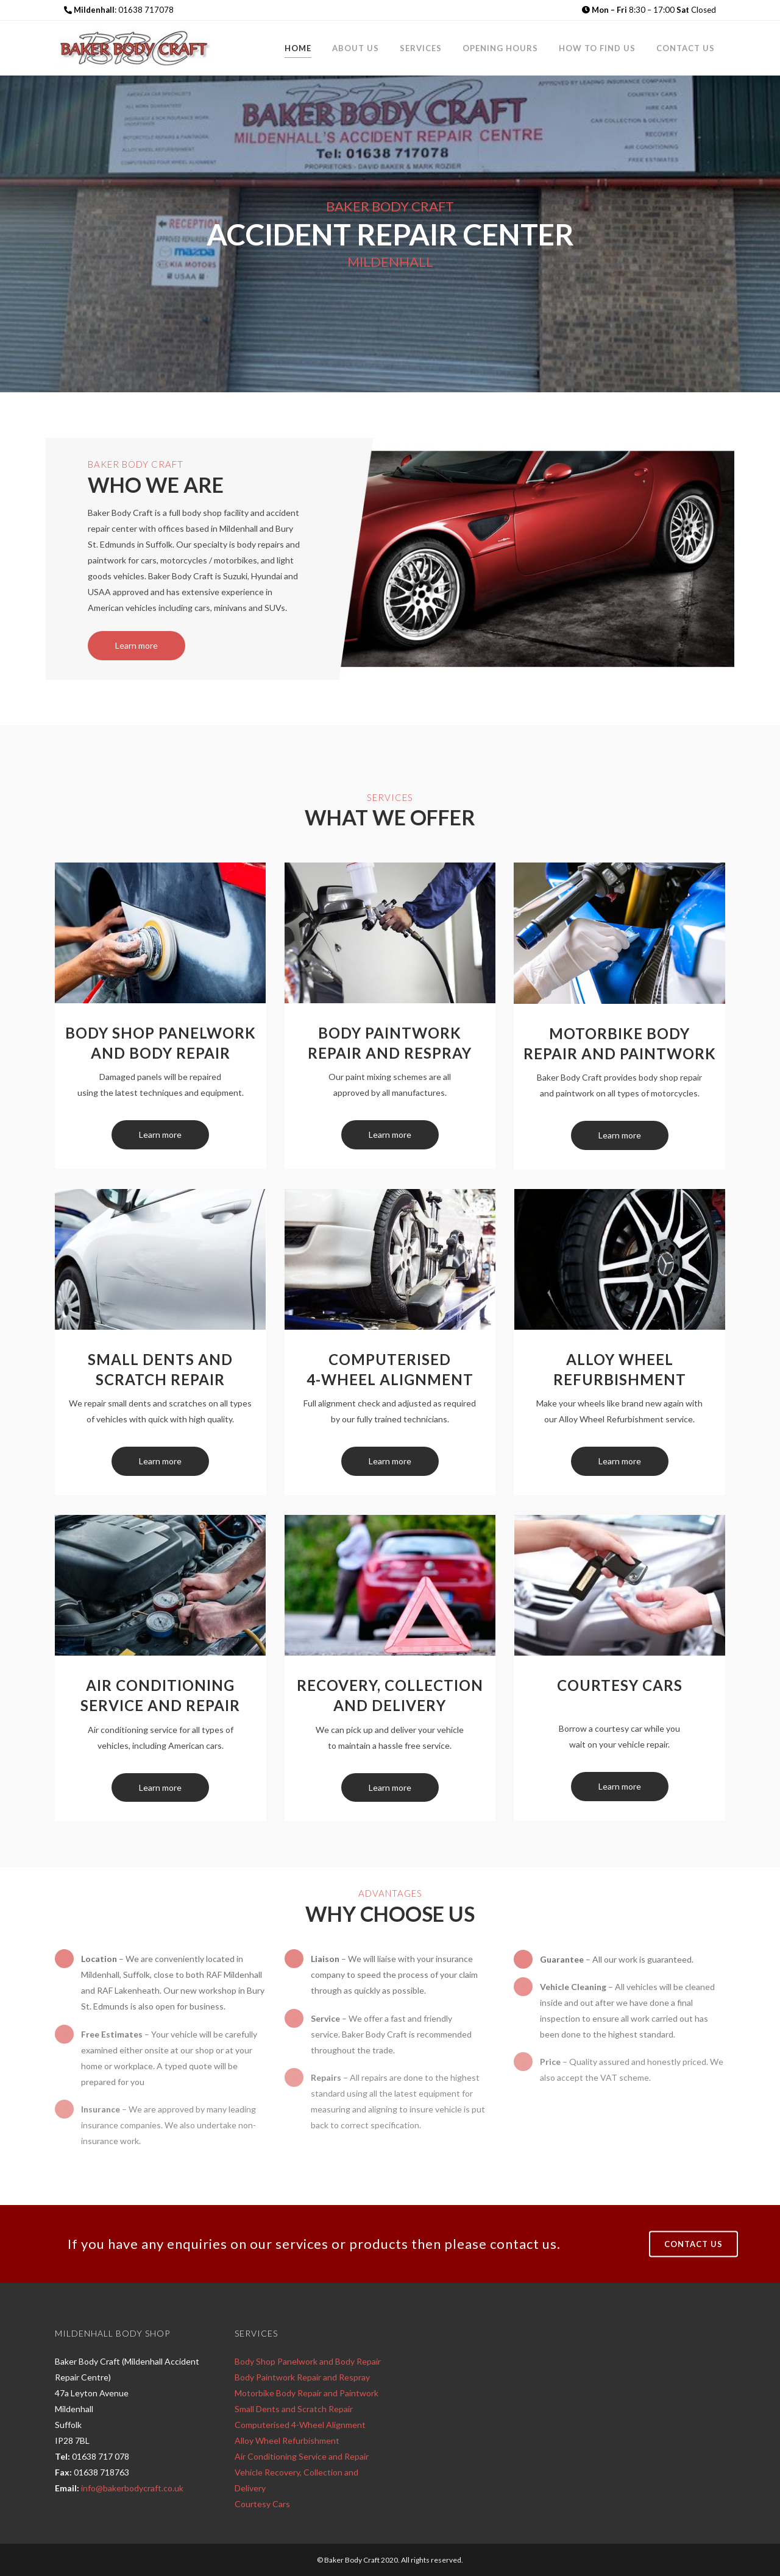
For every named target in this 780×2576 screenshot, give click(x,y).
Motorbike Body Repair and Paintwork (306, 2393)
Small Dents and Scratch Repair (294, 2409)
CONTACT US (693, 2243)
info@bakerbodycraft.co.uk (132, 2488)
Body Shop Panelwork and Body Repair (308, 2361)
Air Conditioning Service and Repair (302, 2456)
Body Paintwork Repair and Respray (302, 2377)
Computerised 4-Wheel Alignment (300, 2424)
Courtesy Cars (262, 2504)
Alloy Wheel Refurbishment (287, 2440)
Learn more (160, 1134)
